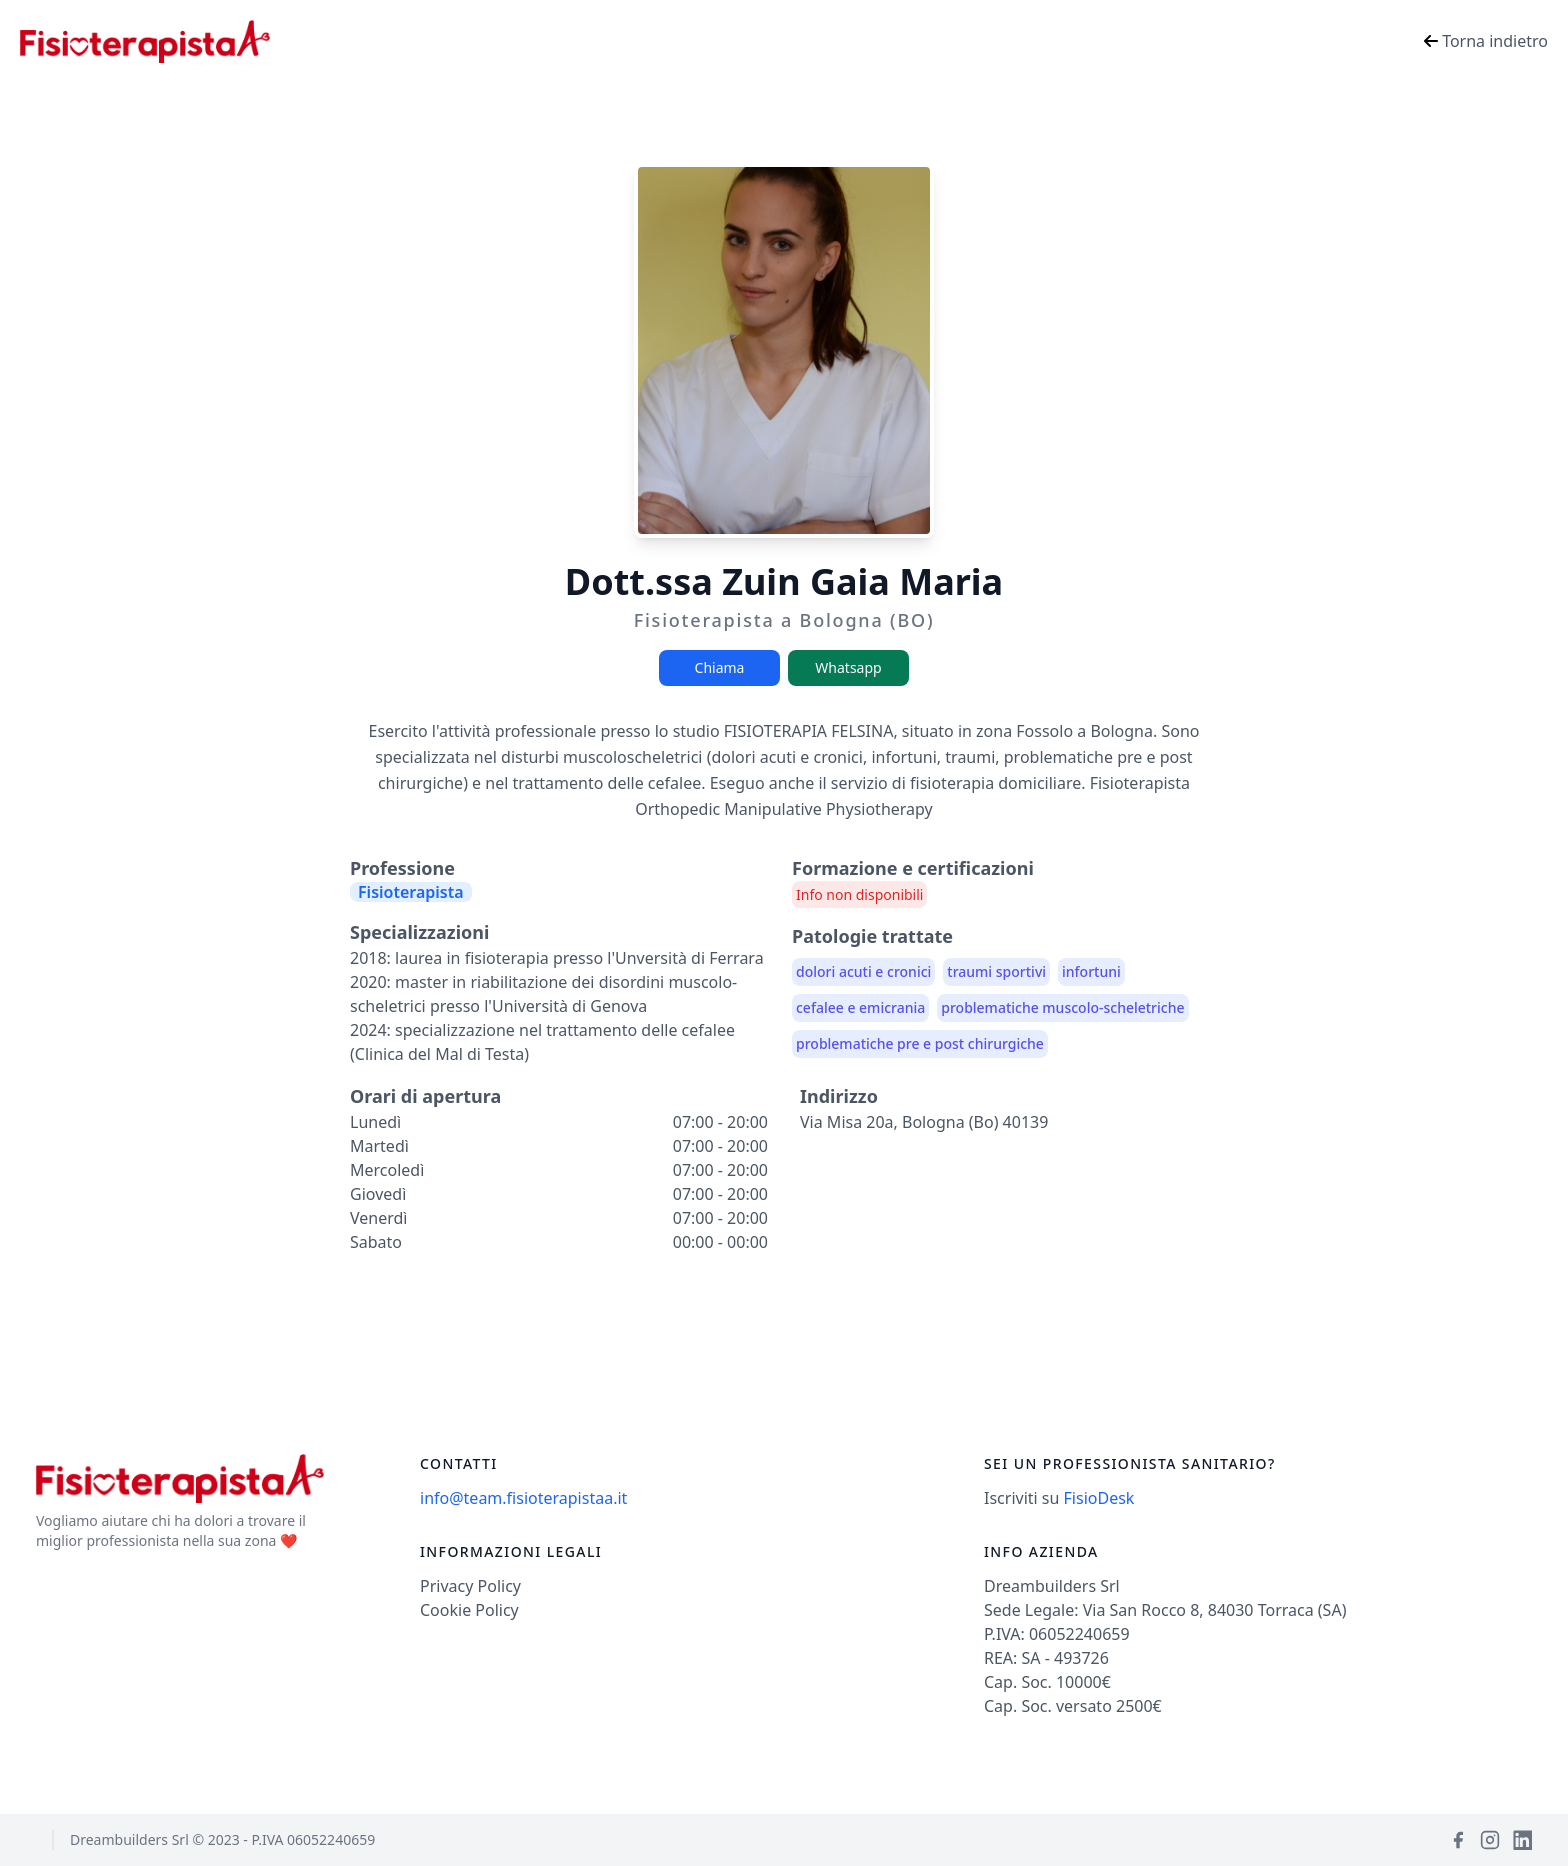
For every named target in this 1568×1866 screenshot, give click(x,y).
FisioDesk (1099, 1498)
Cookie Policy (469, 1610)
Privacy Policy (470, 1586)
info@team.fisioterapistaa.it (523, 1498)
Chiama (720, 667)
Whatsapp (848, 667)
